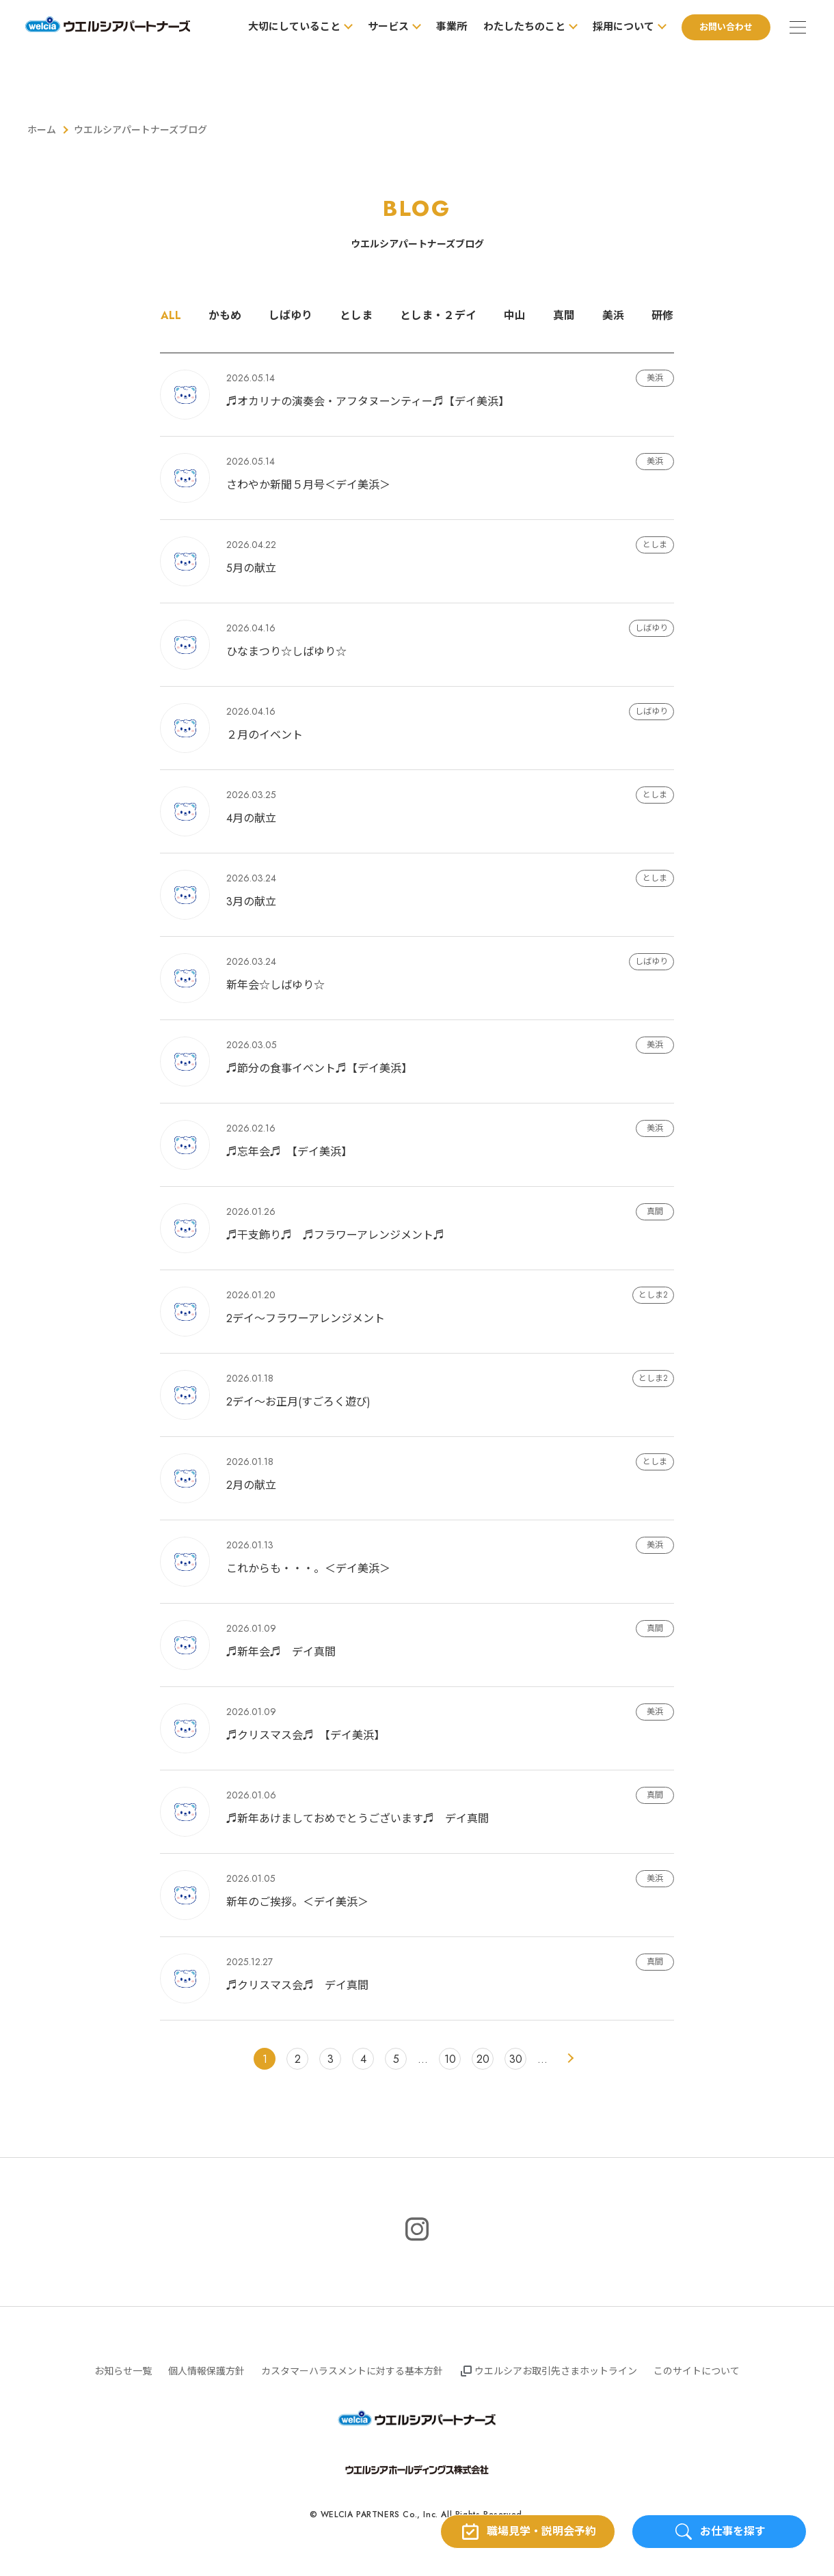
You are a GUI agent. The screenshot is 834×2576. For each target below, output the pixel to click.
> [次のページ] (569, 2059)
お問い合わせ (724, 26)
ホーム (41, 130)
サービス (386, 26)
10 (450, 2059)
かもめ (225, 316)
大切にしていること (292, 26)
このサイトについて (697, 2371)
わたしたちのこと (522, 26)
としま (356, 316)
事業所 (449, 26)
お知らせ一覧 (123, 2371)
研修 (662, 316)
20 (482, 2059)
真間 (564, 316)
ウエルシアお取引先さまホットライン (555, 2371)
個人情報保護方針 (206, 2371)
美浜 (613, 316)
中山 (515, 316)
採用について (621, 26)
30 (515, 2059)
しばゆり (290, 316)
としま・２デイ (438, 316)
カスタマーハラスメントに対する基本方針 (352, 2371)
